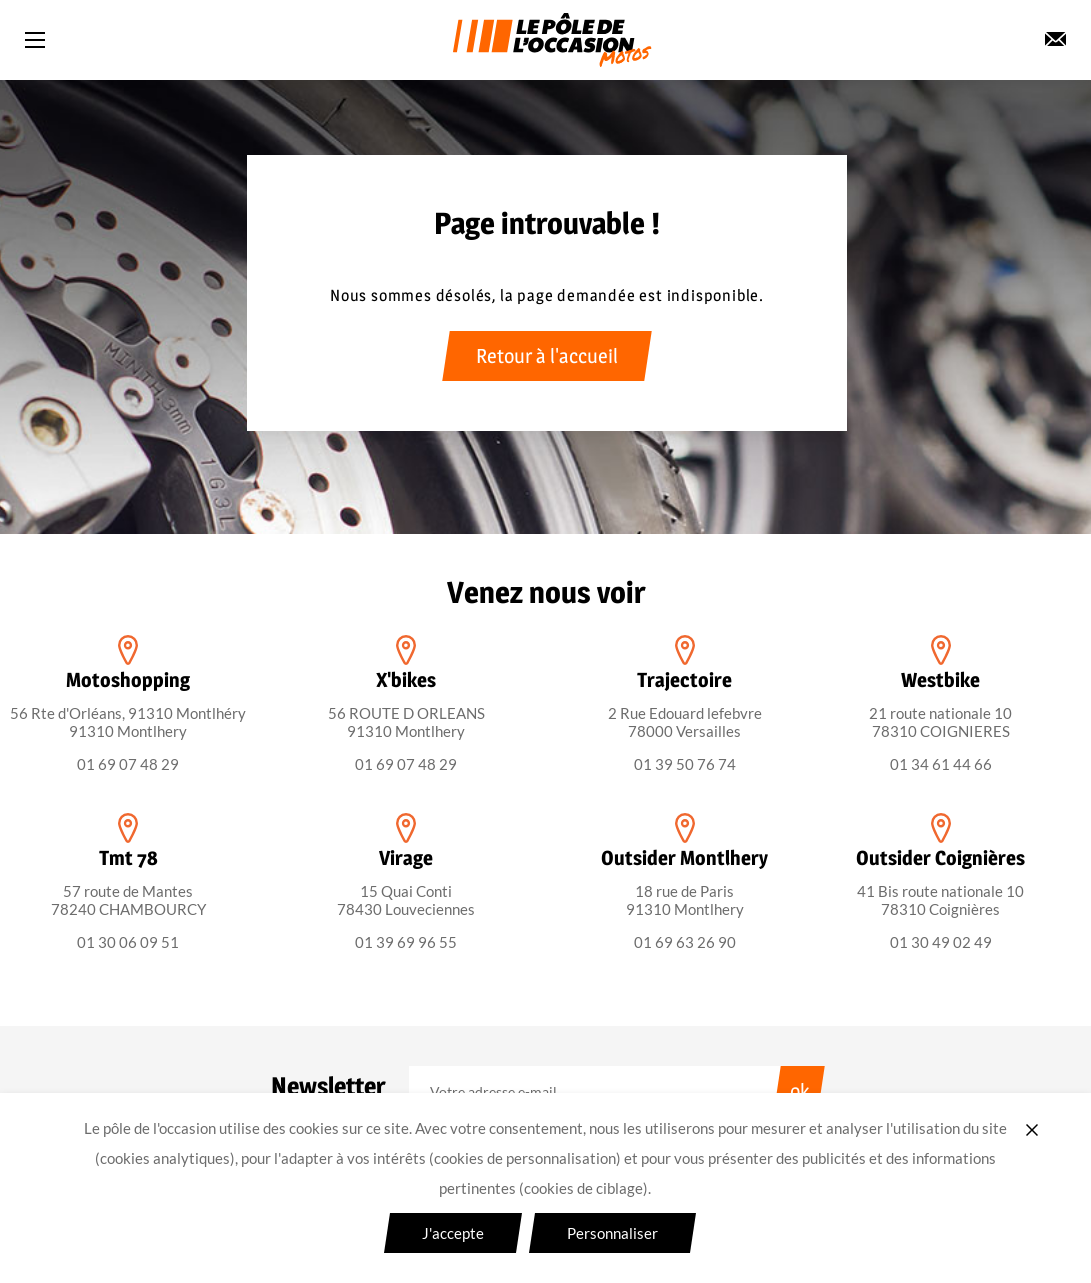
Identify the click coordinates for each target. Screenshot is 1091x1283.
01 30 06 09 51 (128, 942)
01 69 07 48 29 (128, 764)
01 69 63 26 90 (685, 942)
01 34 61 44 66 (941, 764)
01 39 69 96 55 (406, 942)
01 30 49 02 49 (941, 942)
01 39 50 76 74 (685, 764)
